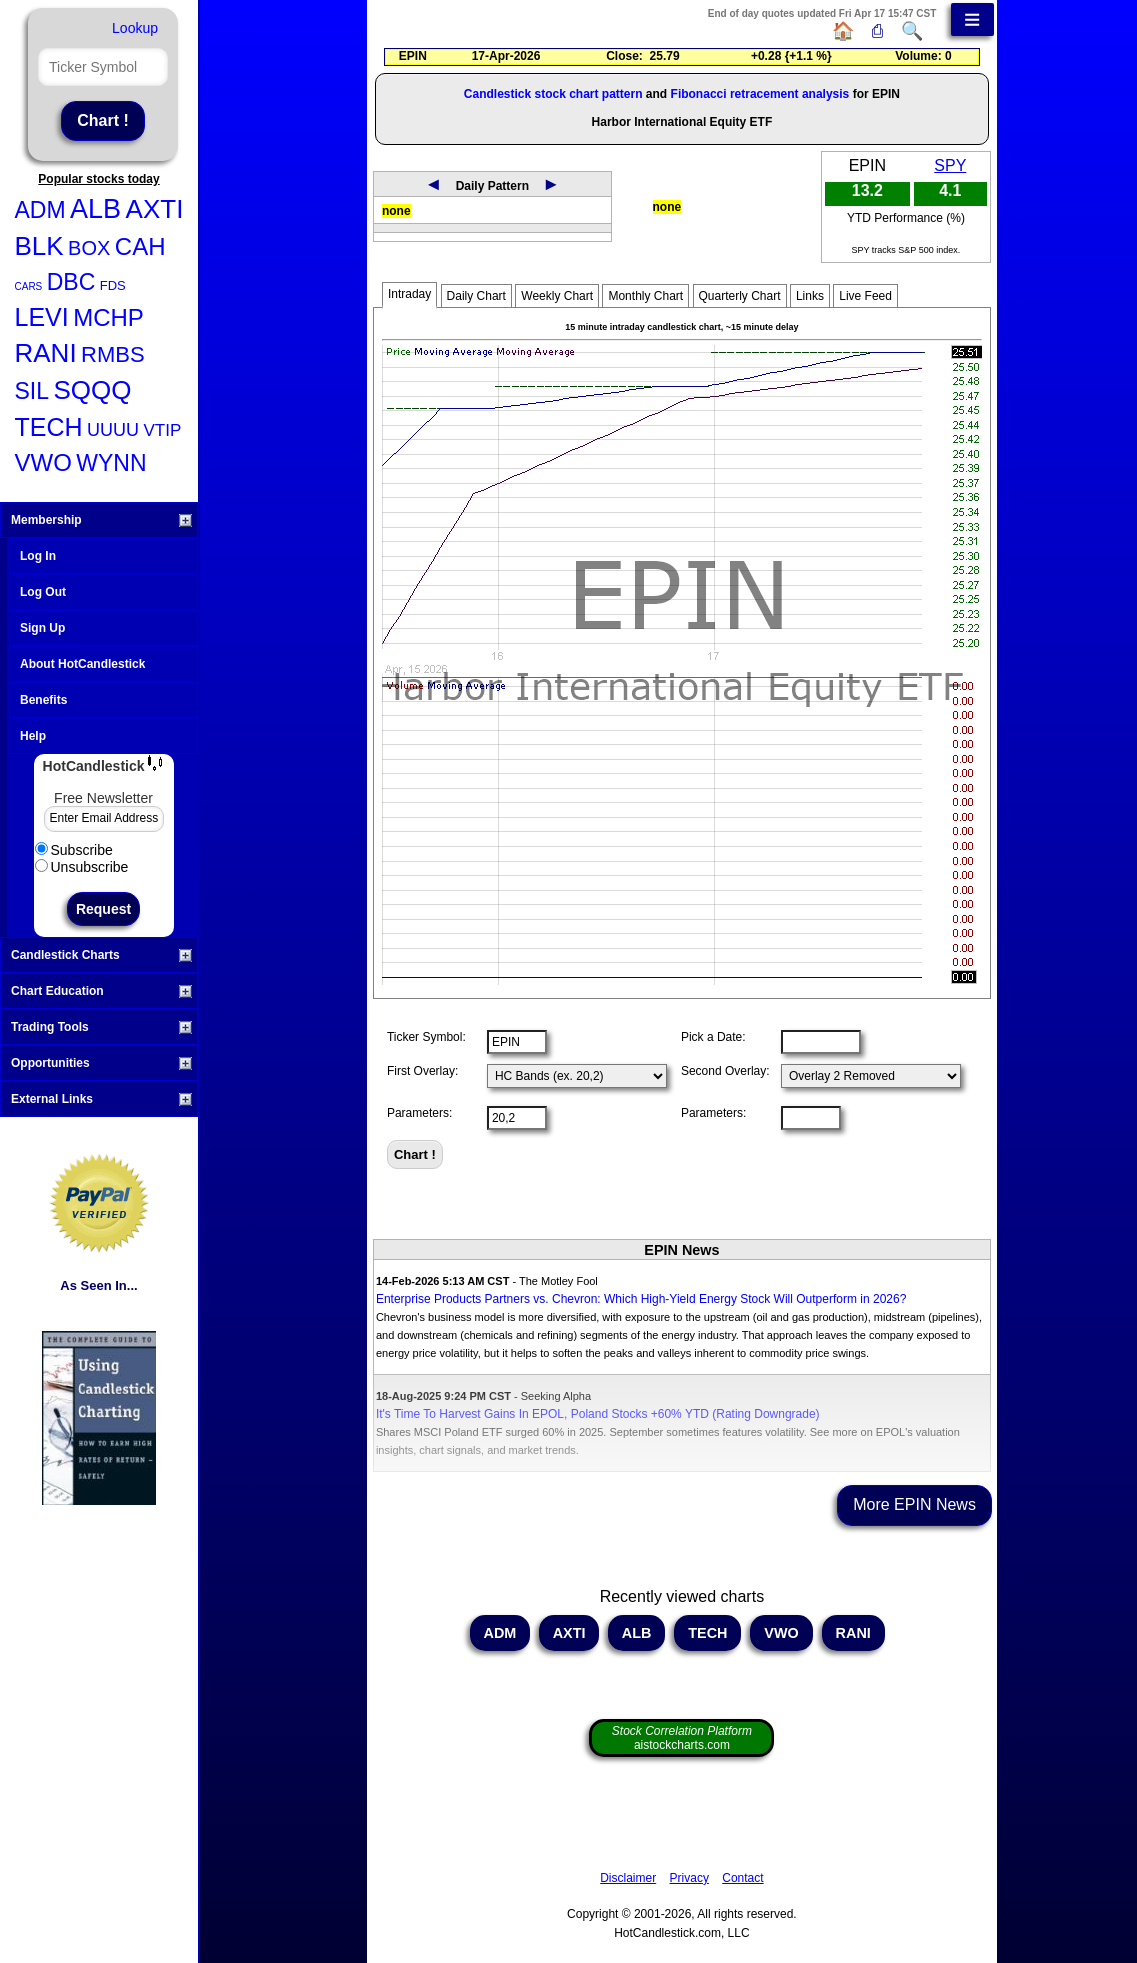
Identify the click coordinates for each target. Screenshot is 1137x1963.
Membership (101, 520)
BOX (89, 248)
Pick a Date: (713, 1037)
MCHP (108, 317)
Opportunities (101, 1063)
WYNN (111, 463)
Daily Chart (476, 296)
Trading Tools (101, 1027)
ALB (95, 209)
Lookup (135, 28)
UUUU (113, 430)
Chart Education (101, 991)
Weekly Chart (557, 296)
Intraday (409, 294)
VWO (43, 462)
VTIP (162, 430)
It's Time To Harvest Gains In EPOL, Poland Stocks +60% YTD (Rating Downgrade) (598, 1414)
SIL (32, 391)
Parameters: (419, 1113)
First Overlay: (422, 1071)
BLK (39, 246)
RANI (46, 353)
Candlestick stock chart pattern (553, 94)
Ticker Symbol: (426, 1037)
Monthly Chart (645, 296)
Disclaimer (628, 1878)
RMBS (113, 354)
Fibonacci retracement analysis (760, 94)
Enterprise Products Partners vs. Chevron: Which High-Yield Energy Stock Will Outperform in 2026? (641, 1299)
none (396, 211)
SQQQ (92, 390)
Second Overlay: (725, 1071)
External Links (101, 1099)
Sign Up (42, 628)
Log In (38, 556)
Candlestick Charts (101, 955)
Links (810, 296)
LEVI (42, 317)
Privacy (689, 1878)
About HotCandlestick (82, 664)
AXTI (155, 209)
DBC (71, 282)
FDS (113, 285)
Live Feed (865, 296)
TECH (49, 427)
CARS (29, 286)
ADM (40, 210)
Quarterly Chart (740, 296)
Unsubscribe (82, 867)
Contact (742, 1878)
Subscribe (74, 850)
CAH (140, 246)
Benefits (43, 700)
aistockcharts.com (682, 1738)
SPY (950, 165)
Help (33, 736)
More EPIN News (914, 1504)
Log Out (43, 592)
